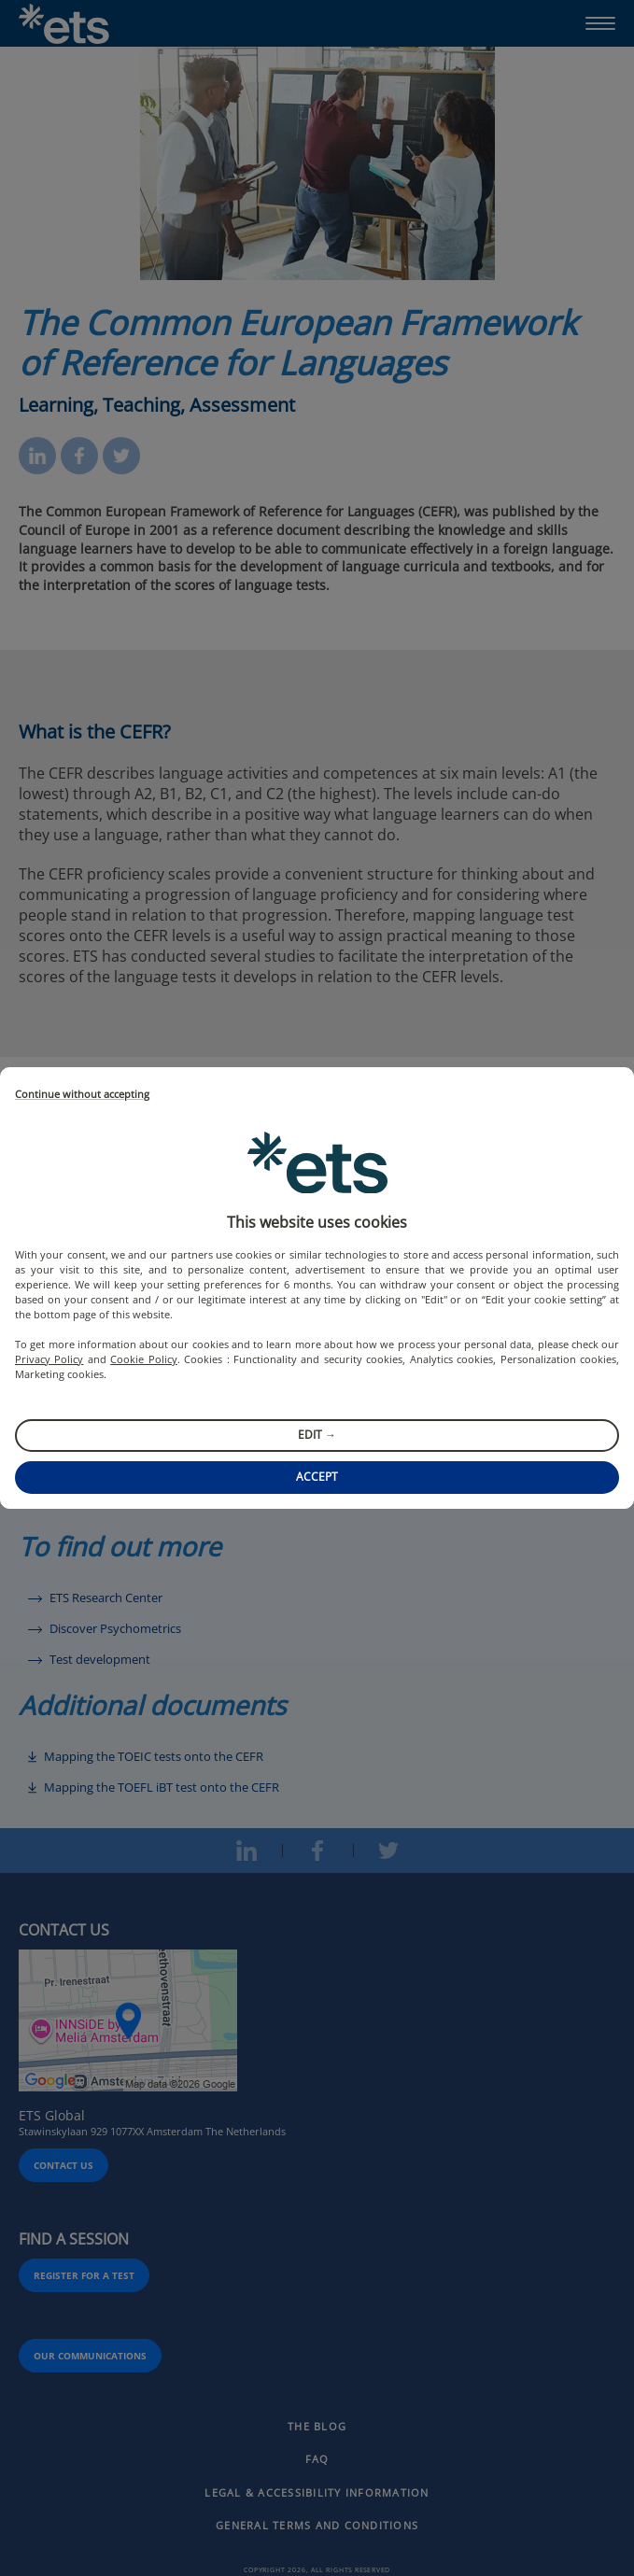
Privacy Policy (49, 1359)
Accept (317, 1477)
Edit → (317, 1435)
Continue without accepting (82, 1095)
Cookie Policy (143, 1359)
